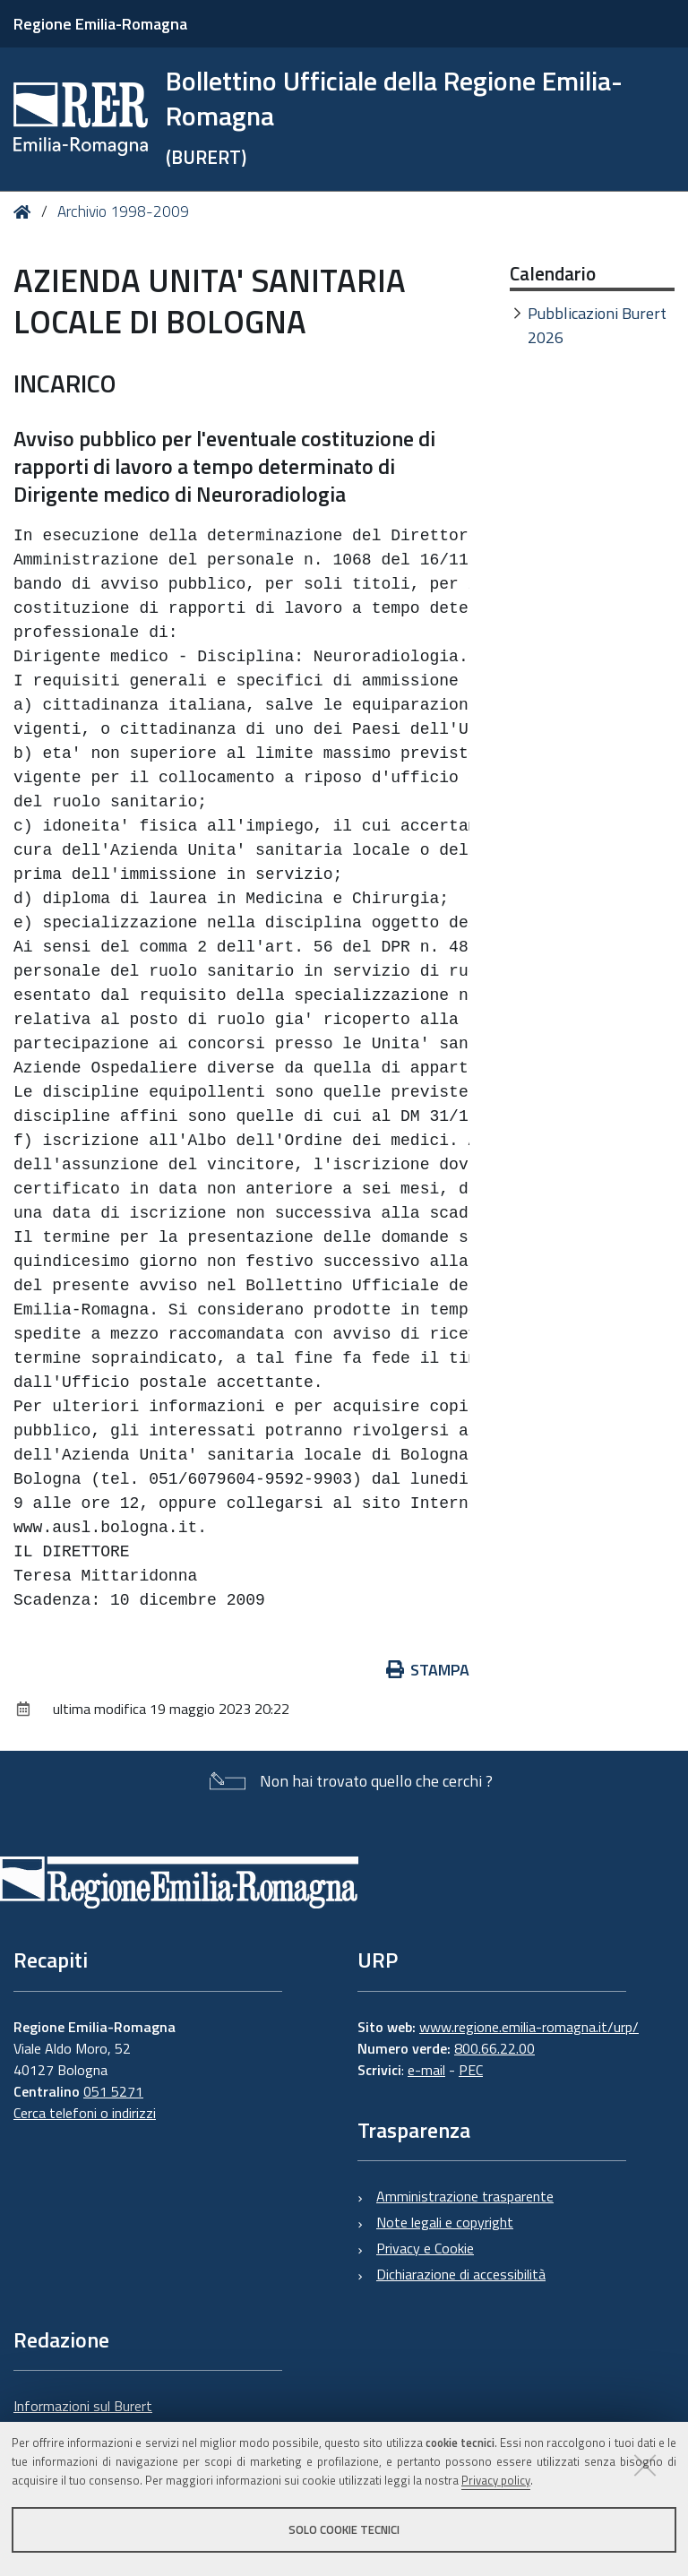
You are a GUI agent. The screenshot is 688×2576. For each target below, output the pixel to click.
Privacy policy (495, 2480)
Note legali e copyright (444, 2222)
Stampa (428, 1670)
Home (25, 212)
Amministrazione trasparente (465, 2196)
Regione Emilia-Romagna (100, 24)
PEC (471, 2070)
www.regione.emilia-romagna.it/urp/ (529, 2027)
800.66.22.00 (494, 2048)
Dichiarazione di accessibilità (461, 2274)
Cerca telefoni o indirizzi (84, 2113)
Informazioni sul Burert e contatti (82, 2416)
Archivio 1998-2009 (123, 211)
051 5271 (113, 2091)
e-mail (426, 2070)
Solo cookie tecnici (344, 2529)
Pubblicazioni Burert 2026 (597, 325)
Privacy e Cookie (425, 2248)
